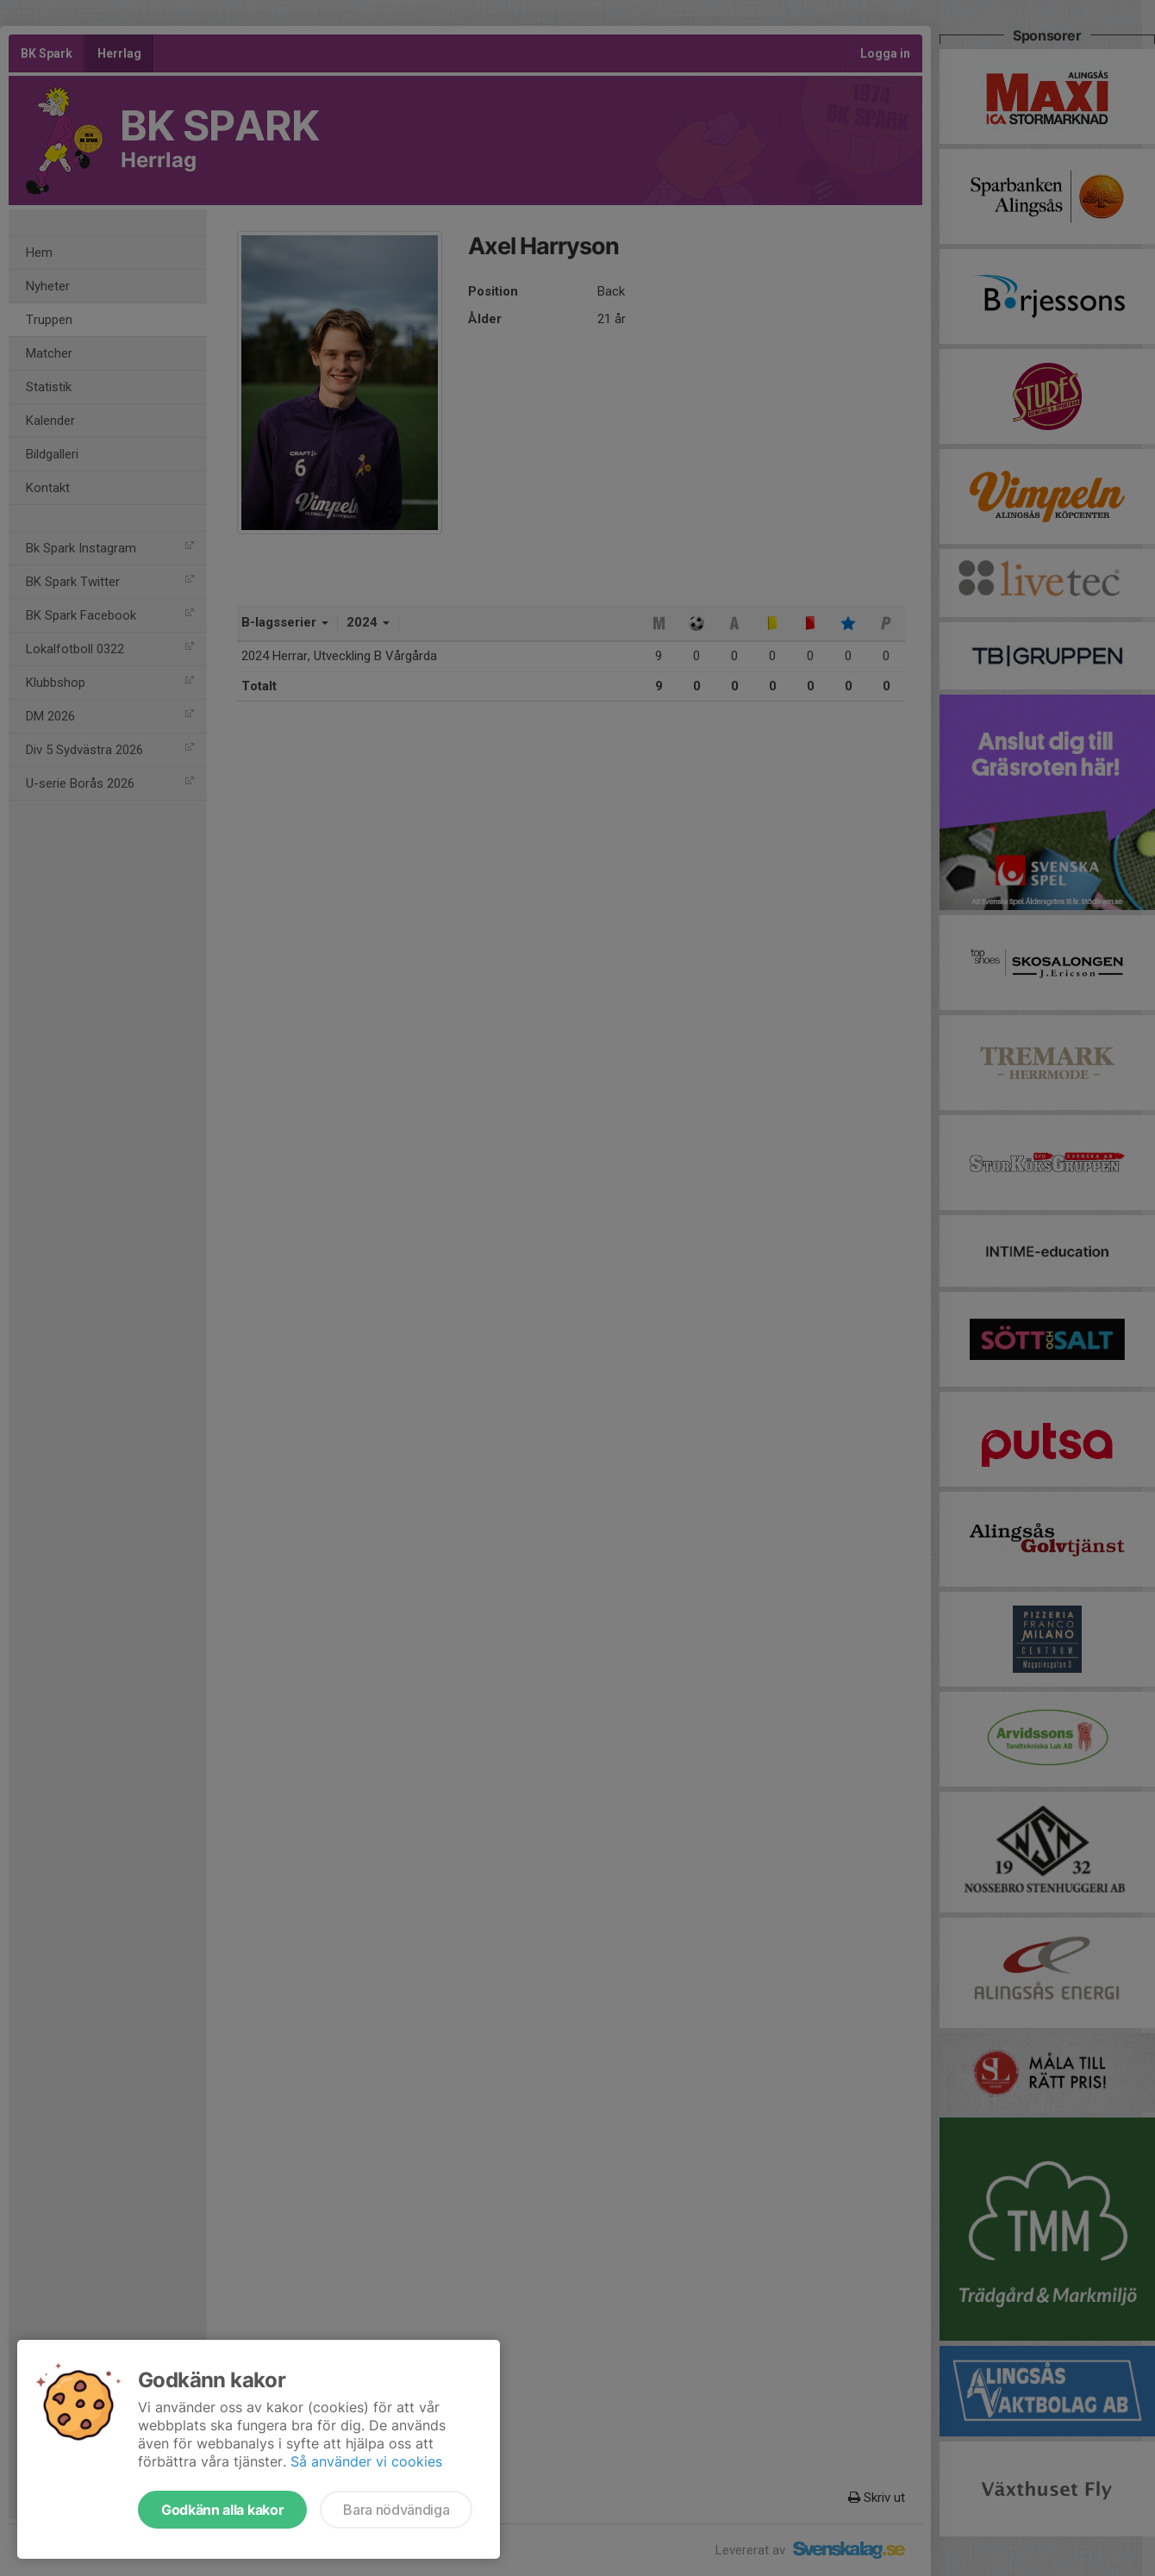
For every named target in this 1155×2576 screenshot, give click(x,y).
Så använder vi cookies (366, 2461)
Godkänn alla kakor (222, 2509)
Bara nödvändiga (396, 2509)
